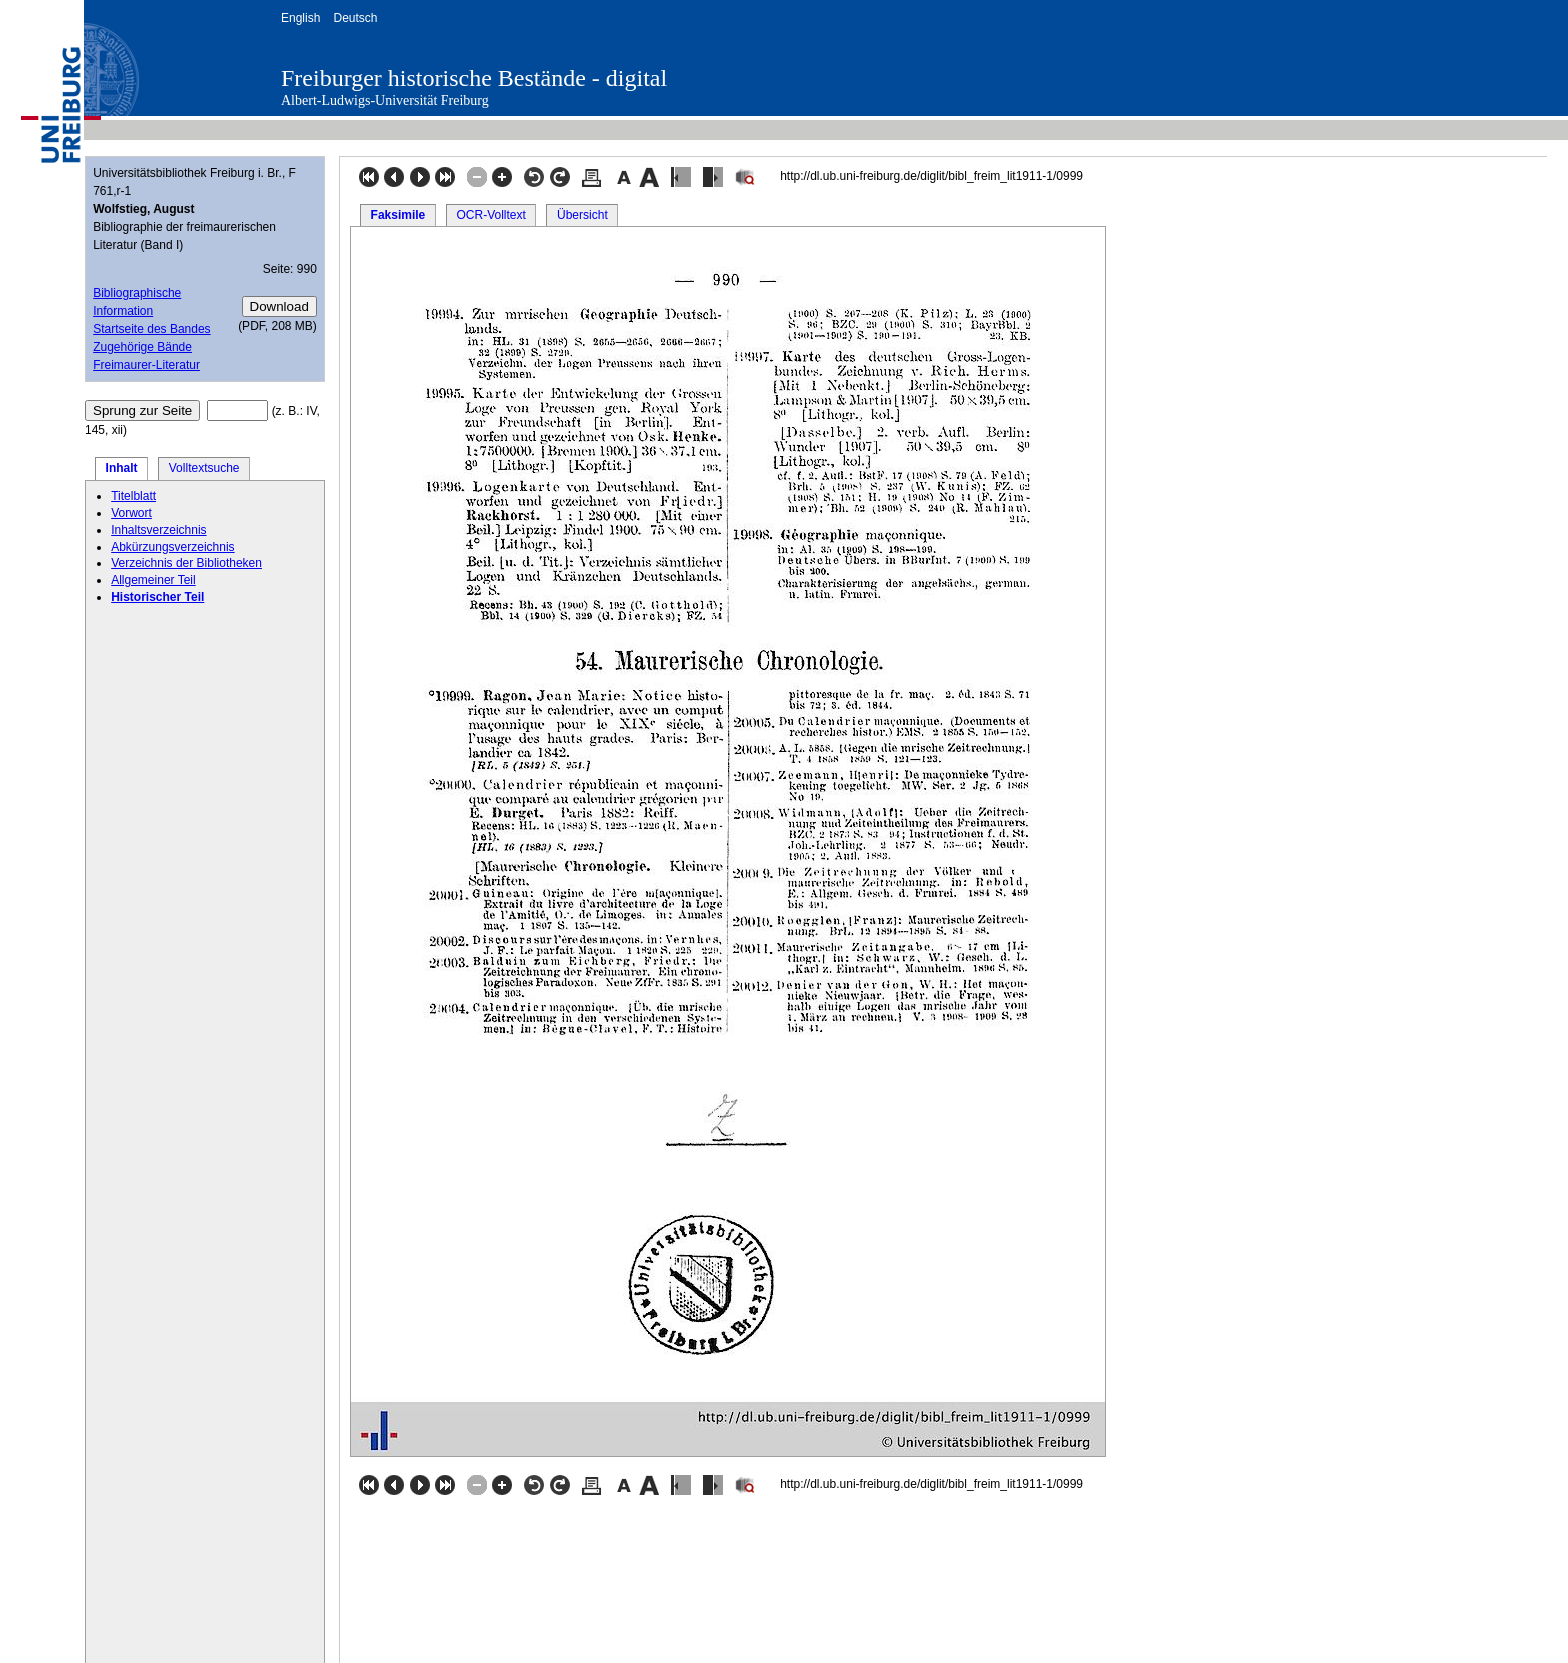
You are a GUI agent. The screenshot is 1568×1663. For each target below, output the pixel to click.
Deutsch (355, 18)
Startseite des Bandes (151, 329)
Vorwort (131, 513)
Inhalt (122, 468)
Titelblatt (133, 496)
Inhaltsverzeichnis (158, 530)
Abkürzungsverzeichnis (172, 547)
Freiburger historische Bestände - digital (474, 78)
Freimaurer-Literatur (146, 365)
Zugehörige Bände (142, 347)
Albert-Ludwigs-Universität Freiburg (385, 100)
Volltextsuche (204, 468)
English (300, 18)
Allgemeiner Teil (153, 580)
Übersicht (582, 215)
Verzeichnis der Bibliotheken (186, 563)
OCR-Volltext (490, 215)
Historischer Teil (157, 597)
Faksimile (398, 215)
